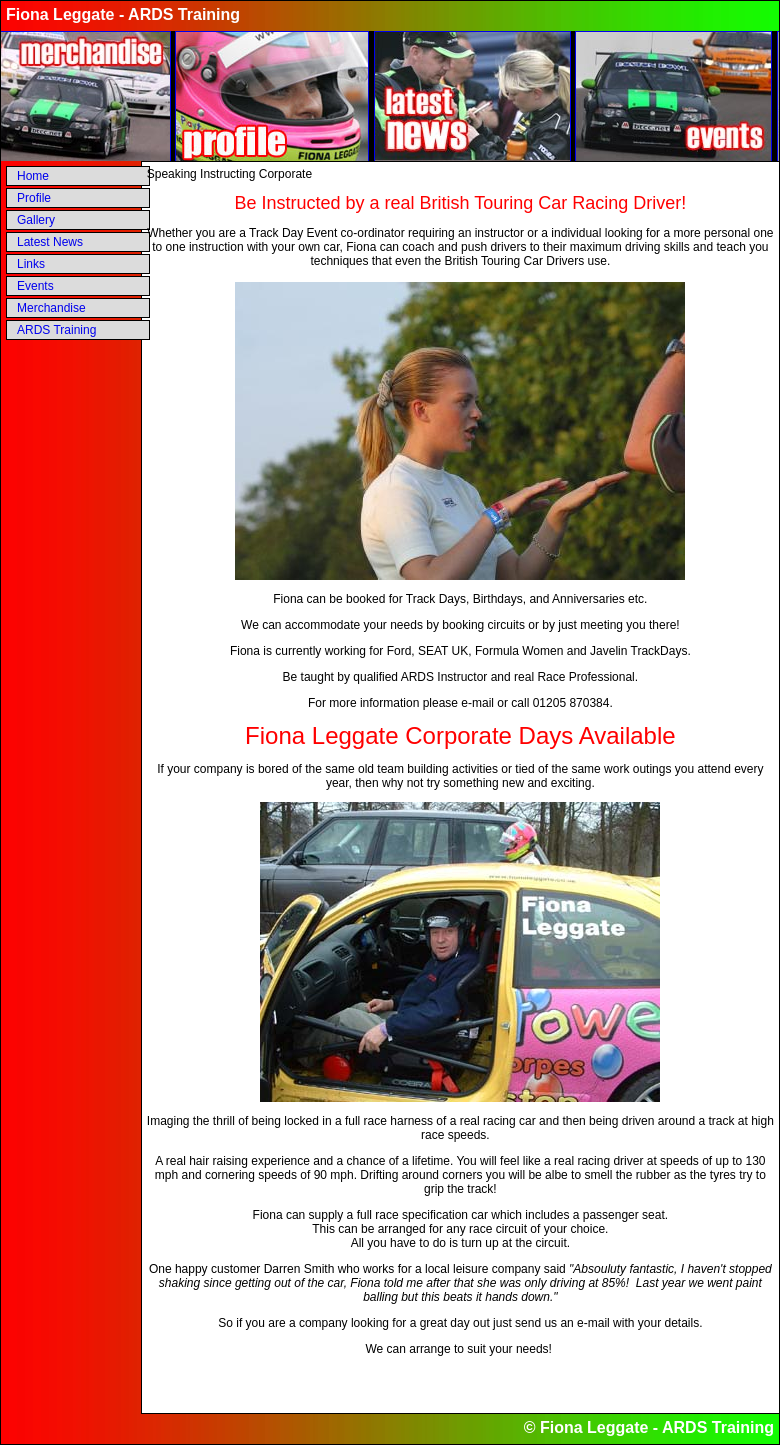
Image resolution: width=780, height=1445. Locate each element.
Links (31, 264)
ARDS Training (56, 330)
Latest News (50, 242)
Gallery (36, 220)
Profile (34, 198)
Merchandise (51, 308)
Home (33, 176)
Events (35, 286)
